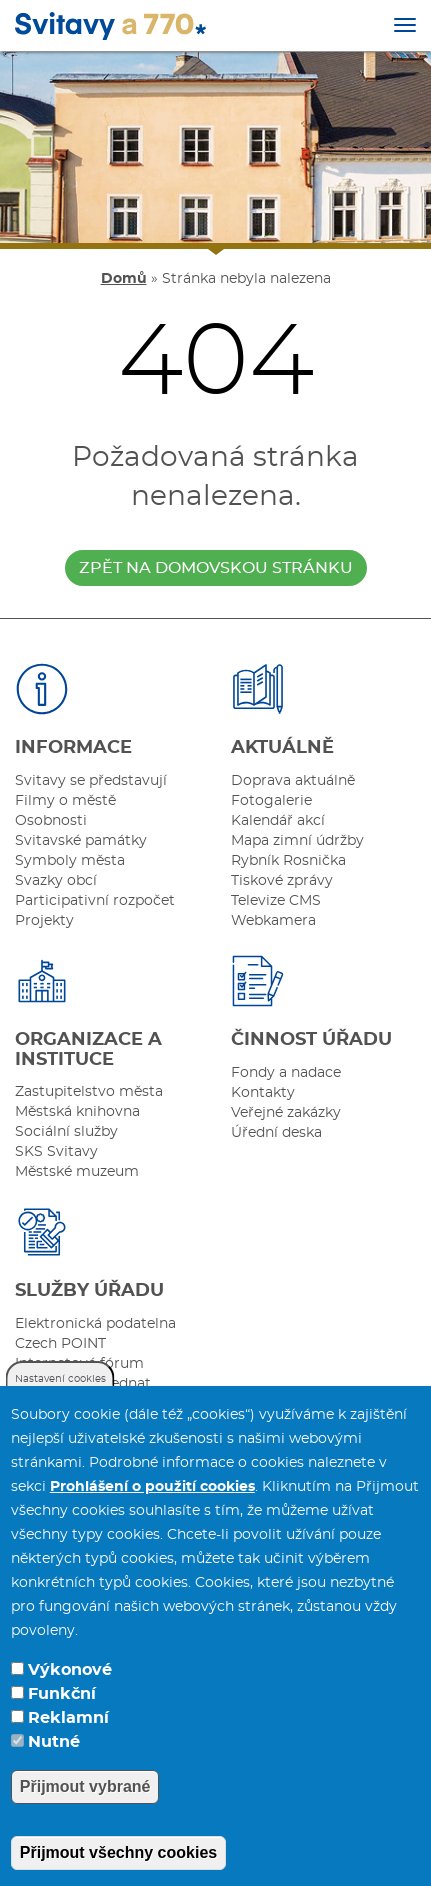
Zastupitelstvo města (89, 1092)
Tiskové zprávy (282, 881)
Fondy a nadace (286, 1073)
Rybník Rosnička (288, 861)
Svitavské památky (81, 841)
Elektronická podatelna (95, 1324)
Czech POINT (60, 1344)
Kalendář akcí (278, 821)
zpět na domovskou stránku (216, 568)
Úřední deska (276, 1133)
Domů (124, 279)
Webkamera (273, 921)
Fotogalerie (271, 801)
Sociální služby (66, 1132)
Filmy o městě (65, 801)
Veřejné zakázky (286, 1113)
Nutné (54, 1765)
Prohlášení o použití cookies (152, 1510)
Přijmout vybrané (85, 1809)
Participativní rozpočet (95, 901)
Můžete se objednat (83, 1384)
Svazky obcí (56, 881)
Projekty (44, 921)
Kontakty (263, 1093)
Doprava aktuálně (293, 781)
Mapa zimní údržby (297, 841)
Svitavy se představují (91, 781)
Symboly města (70, 861)
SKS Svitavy (56, 1152)
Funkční (62, 1717)
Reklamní (68, 1741)
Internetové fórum (79, 1364)
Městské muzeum (77, 1172)
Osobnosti (51, 821)
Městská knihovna (77, 1112)
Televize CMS (276, 901)
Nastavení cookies (60, 1402)
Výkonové (70, 1693)
